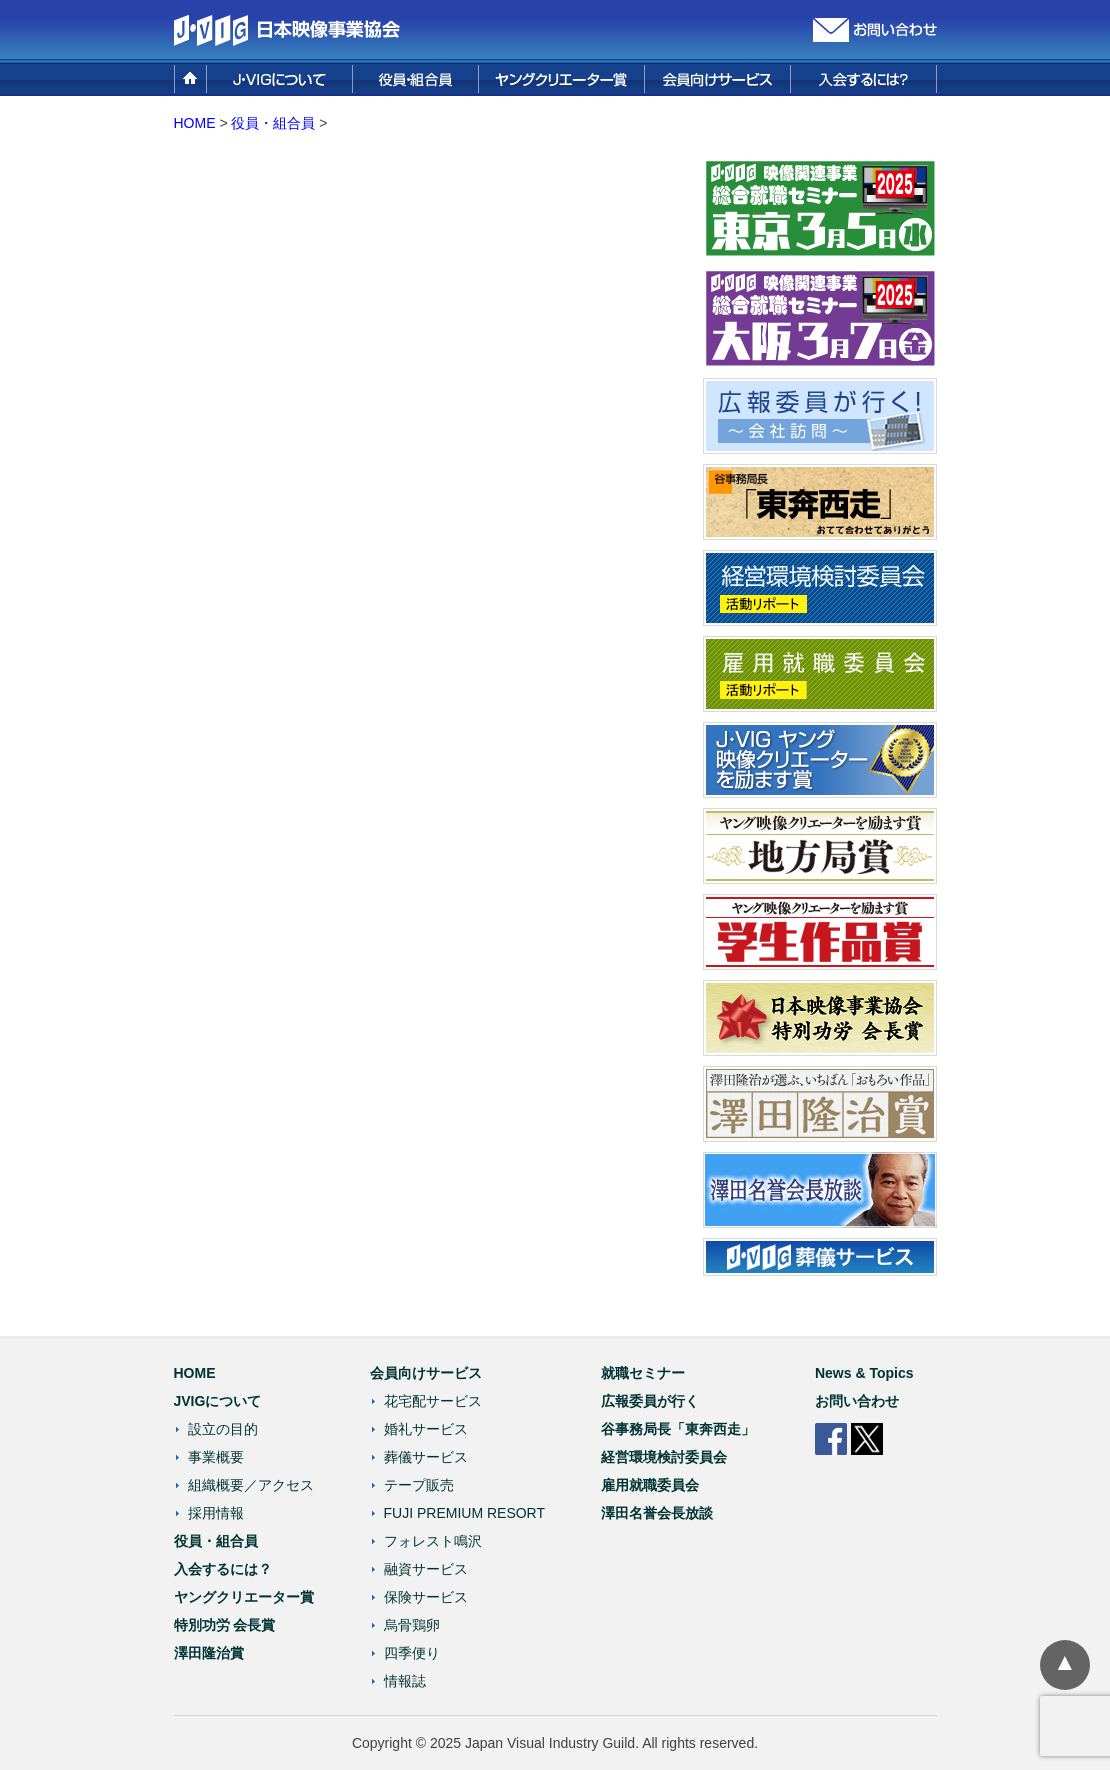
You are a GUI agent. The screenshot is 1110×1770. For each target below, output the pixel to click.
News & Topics (864, 1373)
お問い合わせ (857, 1401)
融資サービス (426, 1569)
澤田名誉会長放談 (657, 1513)
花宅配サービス (433, 1401)
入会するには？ (223, 1569)
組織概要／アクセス (251, 1485)
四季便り (412, 1653)
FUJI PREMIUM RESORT (465, 1513)
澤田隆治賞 (209, 1653)
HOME (195, 123)
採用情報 (216, 1513)
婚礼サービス (426, 1429)
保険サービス (426, 1597)
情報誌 (405, 1681)
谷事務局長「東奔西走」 (678, 1429)
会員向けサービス (426, 1373)
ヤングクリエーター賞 (244, 1597)
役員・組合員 (273, 123)
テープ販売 (419, 1485)
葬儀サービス (426, 1457)
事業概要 (216, 1457)
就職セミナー (643, 1373)
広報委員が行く (650, 1401)
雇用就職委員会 (650, 1485)
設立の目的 (223, 1429)
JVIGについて (218, 1401)
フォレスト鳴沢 (433, 1541)
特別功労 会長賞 (225, 1625)
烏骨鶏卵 (412, 1625)
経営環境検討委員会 (664, 1457)
